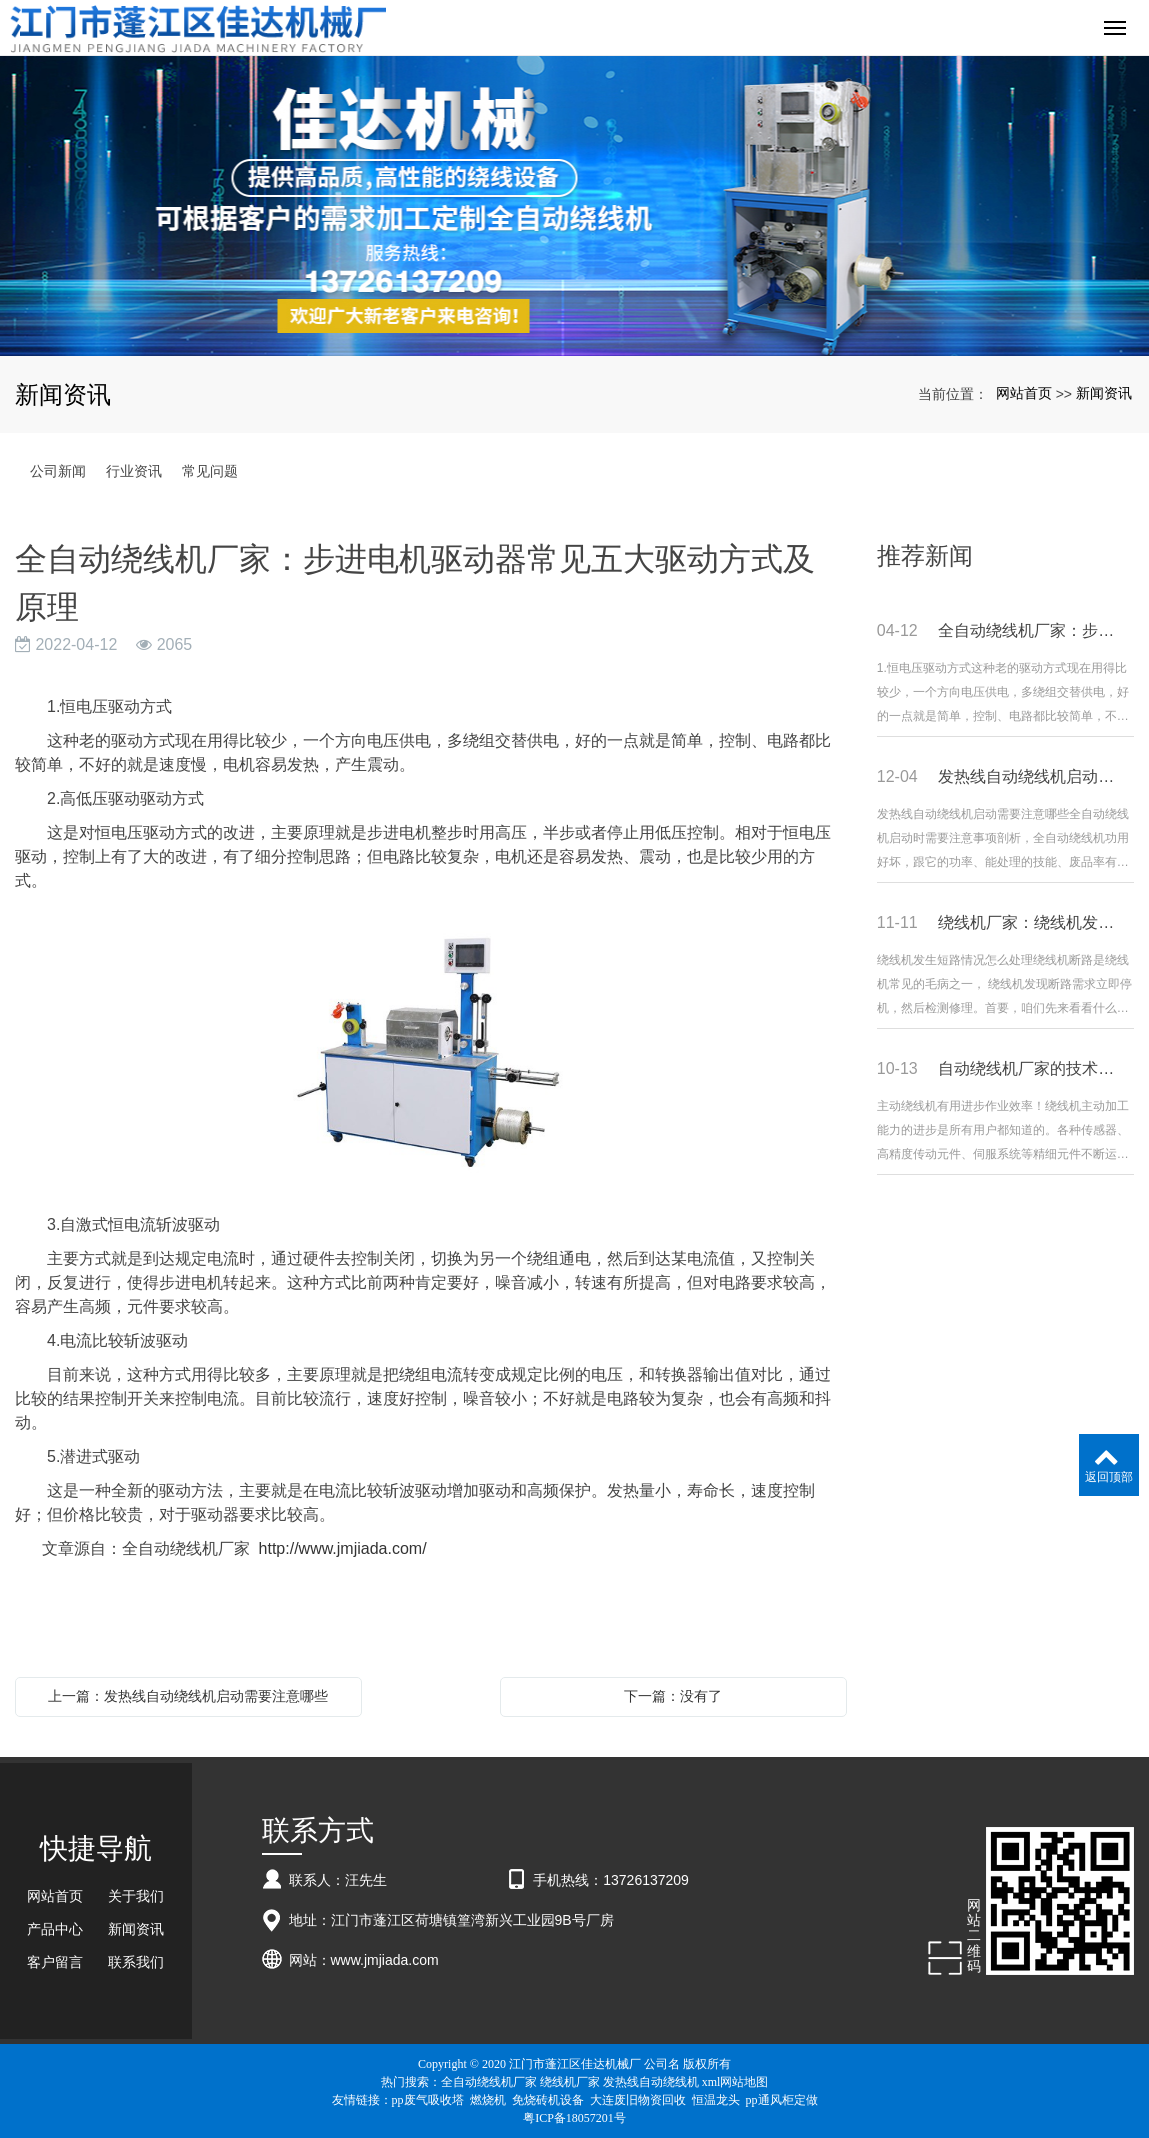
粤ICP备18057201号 (574, 2118)
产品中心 (55, 1929)
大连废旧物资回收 (638, 2100)
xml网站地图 (735, 2082)
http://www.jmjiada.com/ (343, 1548)
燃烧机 (488, 2100)
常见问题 (210, 471)
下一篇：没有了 (673, 1696)
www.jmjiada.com (385, 1960)
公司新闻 (58, 471)
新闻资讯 (1104, 393)
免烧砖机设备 (548, 2100)
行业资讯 (134, 471)
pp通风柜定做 (782, 2100)
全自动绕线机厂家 (489, 2082)
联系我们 (136, 1962)
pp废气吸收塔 (428, 2100)
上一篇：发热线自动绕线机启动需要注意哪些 (188, 1696)
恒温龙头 (716, 2100)
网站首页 (1024, 393)
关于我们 (136, 1896)
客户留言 (55, 1962)
